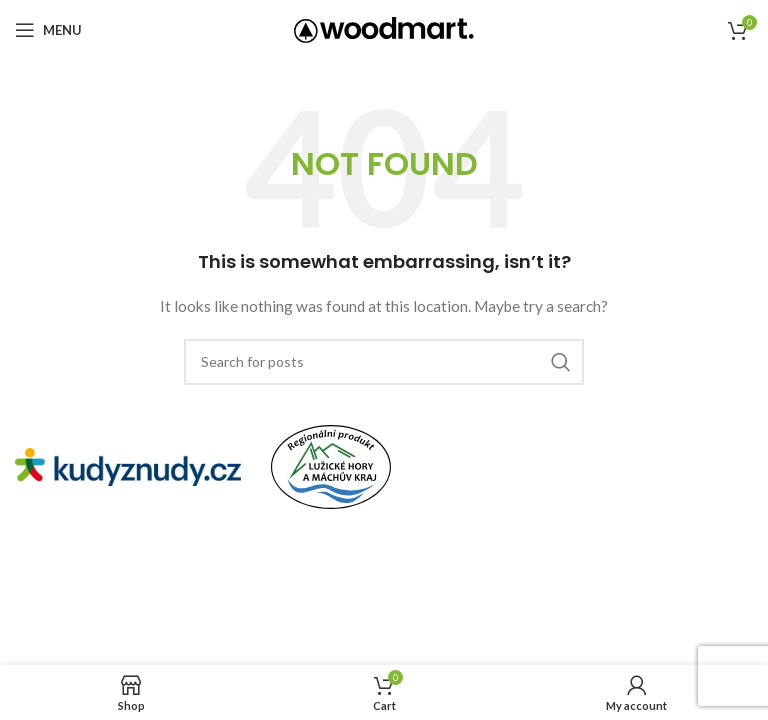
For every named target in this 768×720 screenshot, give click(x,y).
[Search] (384, 362)
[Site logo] (384, 28)
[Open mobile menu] (48, 30)
